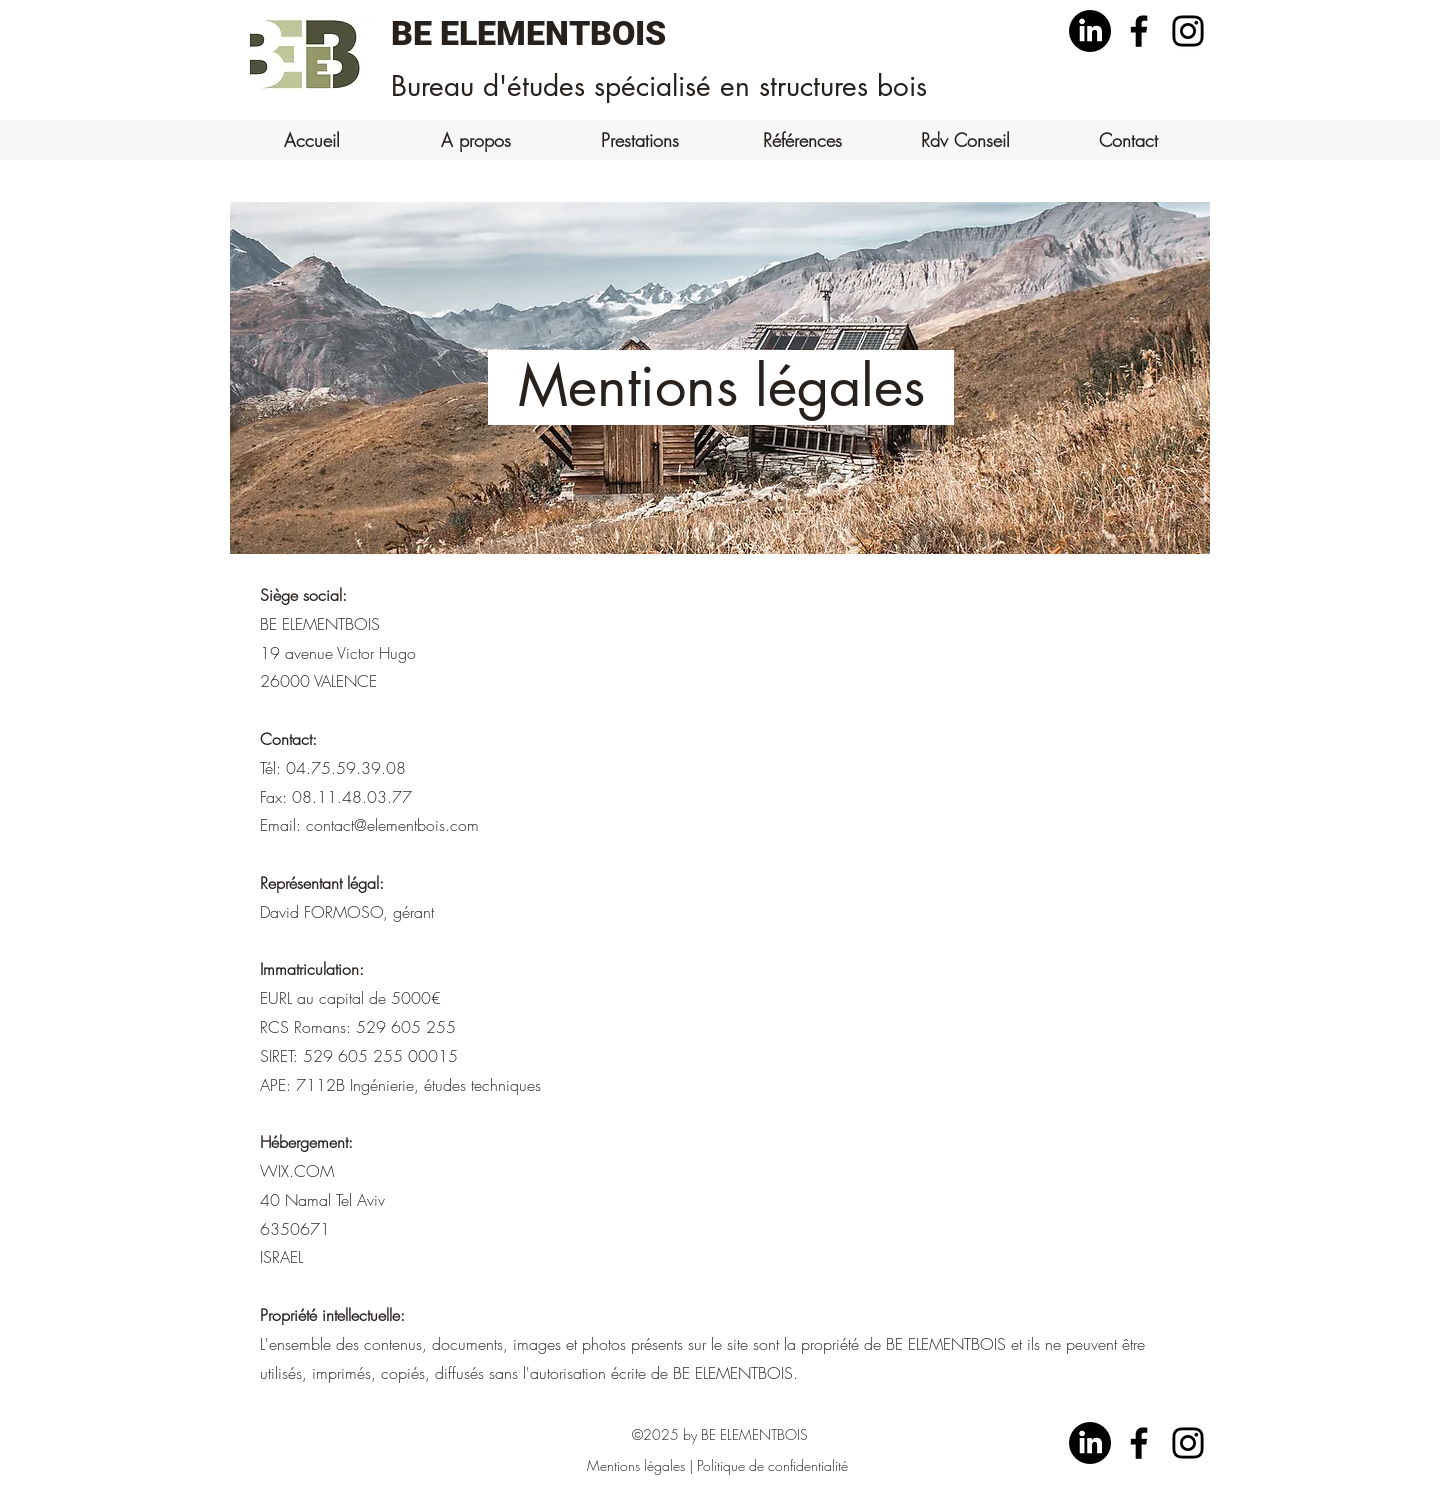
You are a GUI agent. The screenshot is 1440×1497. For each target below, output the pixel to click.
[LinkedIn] (1090, 31)
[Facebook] (1139, 31)
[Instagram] (1188, 31)
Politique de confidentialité (772, 1465)
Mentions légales (636, 1465)
